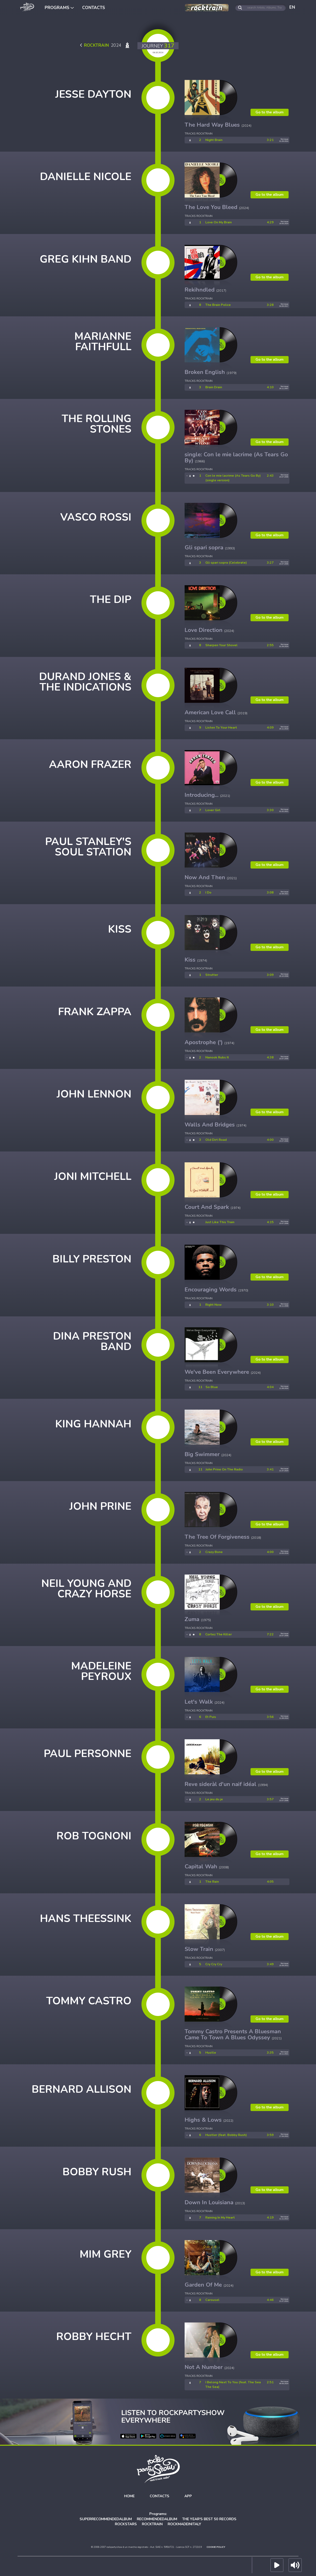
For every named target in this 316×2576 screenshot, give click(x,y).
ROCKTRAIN (152, 2524)
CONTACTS (93, 7)
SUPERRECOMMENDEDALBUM (106, 2519)
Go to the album (270, 112)
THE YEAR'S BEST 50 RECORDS (209, 2519)
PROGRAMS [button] (59, 7)
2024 (105, 45)
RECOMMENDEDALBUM (157, 2519)
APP (188, 2496)
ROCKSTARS (126, 2524)
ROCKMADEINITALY (184, 2524)
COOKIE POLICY (216, 2547)
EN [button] (292, 7)
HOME (129, 2496)
